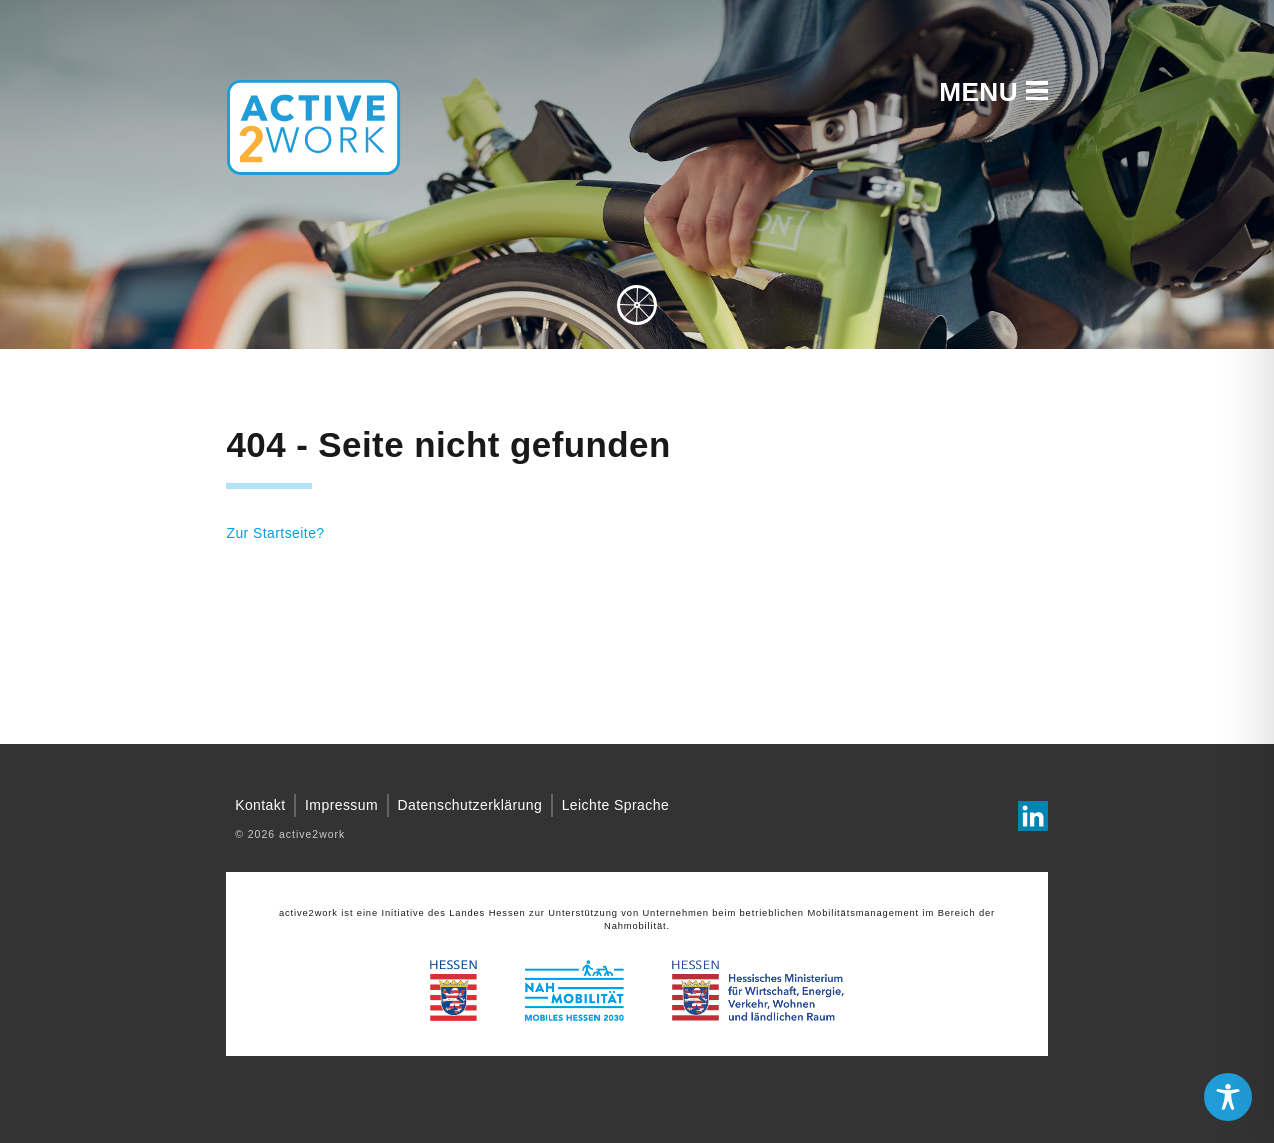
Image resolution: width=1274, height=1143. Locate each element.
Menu (993, 92)
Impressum (341, 805)
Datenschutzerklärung (470, 805)
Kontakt (260, 805)
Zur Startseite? (275, 533)
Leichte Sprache (616, 805)
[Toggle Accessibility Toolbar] (1228, 1097)
